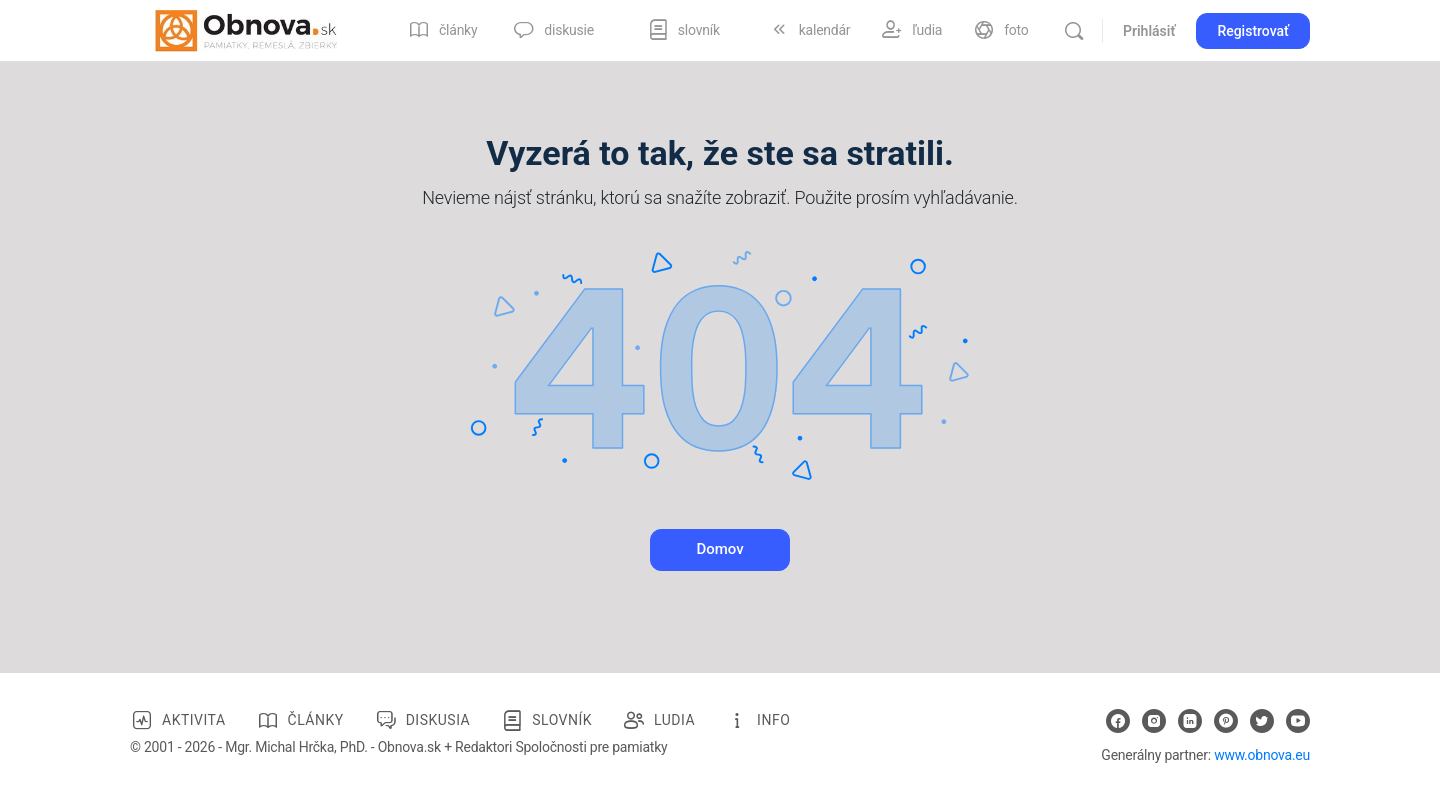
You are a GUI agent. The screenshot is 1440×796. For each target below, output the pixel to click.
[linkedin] (1190, 721)
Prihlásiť (1149, 31)
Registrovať (1253, 31)
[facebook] (1118, 721)
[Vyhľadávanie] (1074, 31)
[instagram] (1154, 721)
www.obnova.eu (1262, 755)
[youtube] (1298, 721)
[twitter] (1262, 721)
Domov (719, 549)
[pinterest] (1226, 721)
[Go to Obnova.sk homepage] (246, 29)
